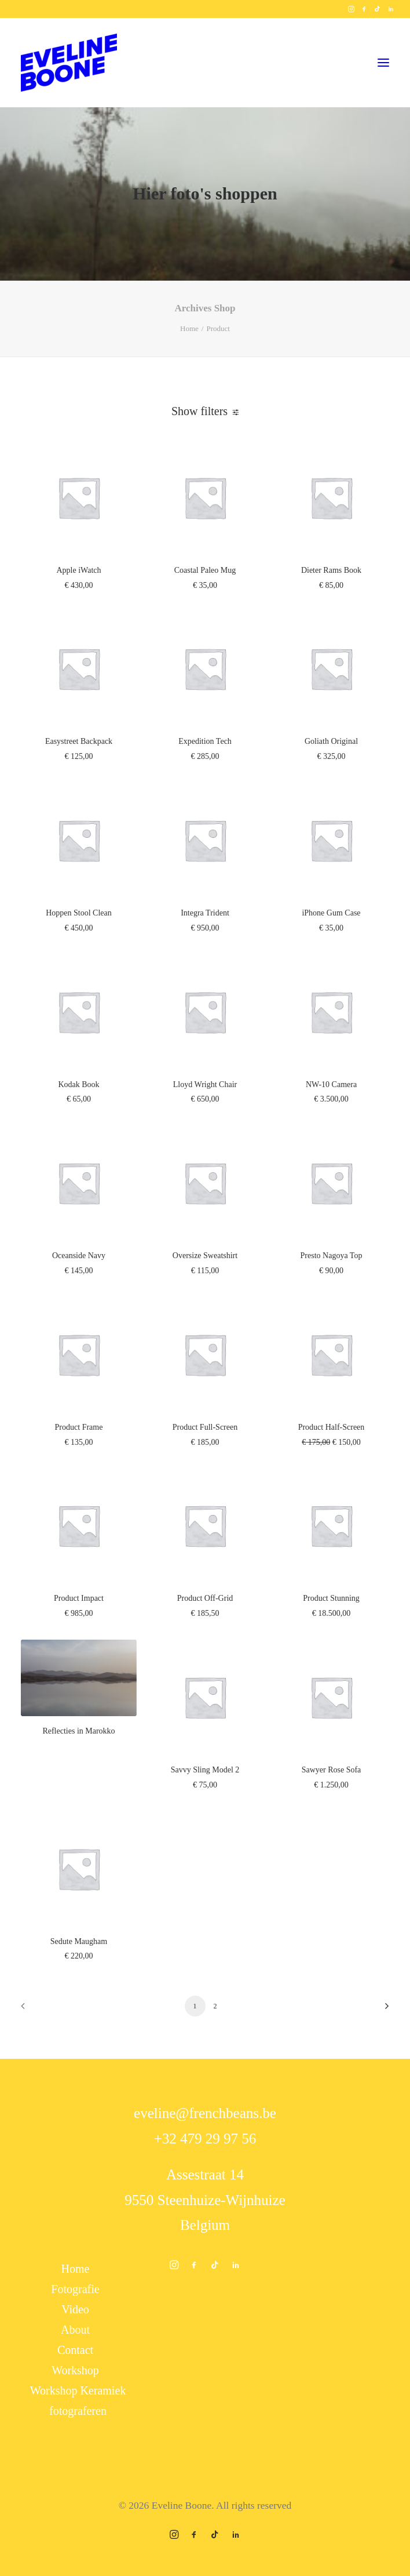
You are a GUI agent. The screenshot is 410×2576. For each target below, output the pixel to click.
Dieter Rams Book (331, 570)
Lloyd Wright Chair (205, 1084)
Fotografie (75, 2289)
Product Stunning (331, 1598)
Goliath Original (331, 741)
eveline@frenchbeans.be (205, 2113)
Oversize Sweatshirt (205, 1255)
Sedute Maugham (78, 1941)
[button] (351, 9)
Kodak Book (78, 1084)
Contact (75, 2350)
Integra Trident (205, 913)
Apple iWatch (78, 570)
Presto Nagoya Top (332, 1255)
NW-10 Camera (331, 1084)
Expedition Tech (205, 741)
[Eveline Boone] (69, 63)
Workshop (75, 2370)
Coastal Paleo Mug (205, 570)
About (75, 2329)
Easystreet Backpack (78, 741)
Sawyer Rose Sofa (331, 1769)
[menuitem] (351, 9)
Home (189, 328)
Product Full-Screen (205, 1427)
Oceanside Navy (78, 1255)
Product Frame (79, 1427)
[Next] (373, 2010)
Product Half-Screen (331, 1427)
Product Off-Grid (205, 1598)
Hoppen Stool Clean (79, 913)
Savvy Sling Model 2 (205, 1769)
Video (75, 2309)
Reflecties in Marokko (78, 1731)
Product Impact (79, 1598)
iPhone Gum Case (331, 913)
